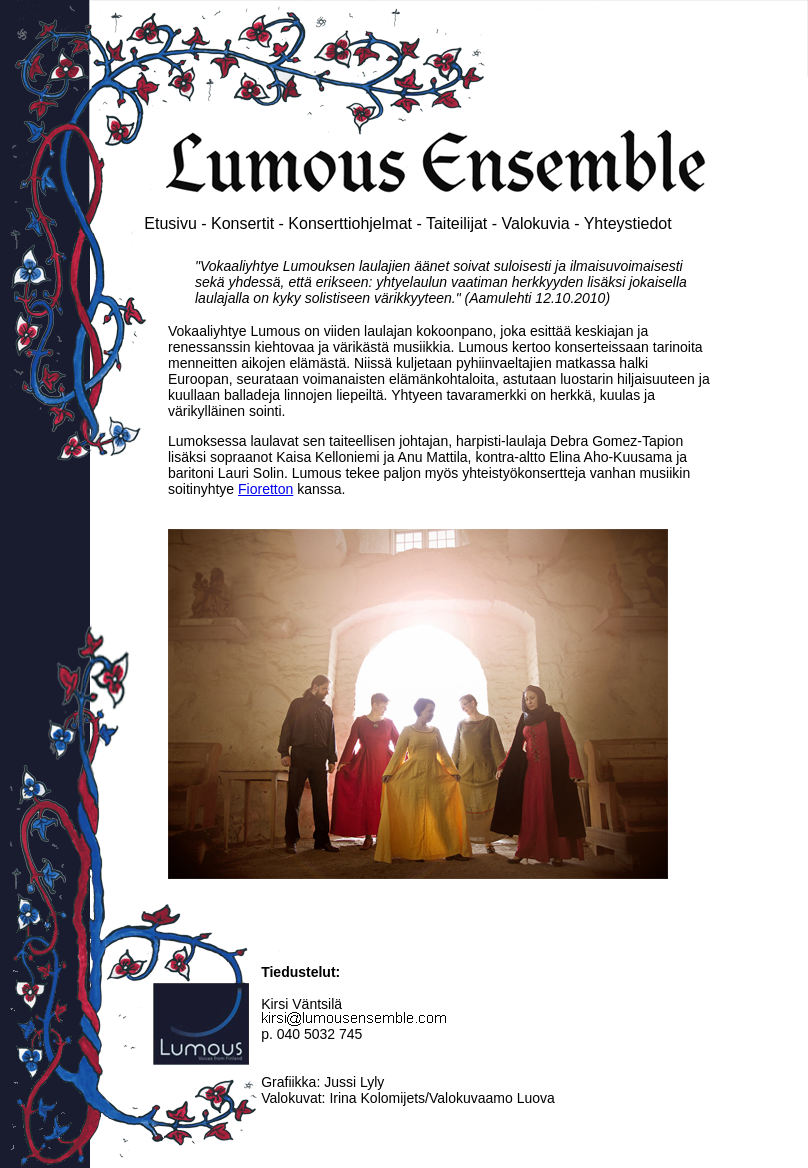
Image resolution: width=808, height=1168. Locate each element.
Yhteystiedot (628, 223)
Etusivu (170, 223)
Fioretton (265, 489)
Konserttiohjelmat (350, 223)
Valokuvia (536, 223)
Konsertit (242, 223)
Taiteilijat (456, 223)
